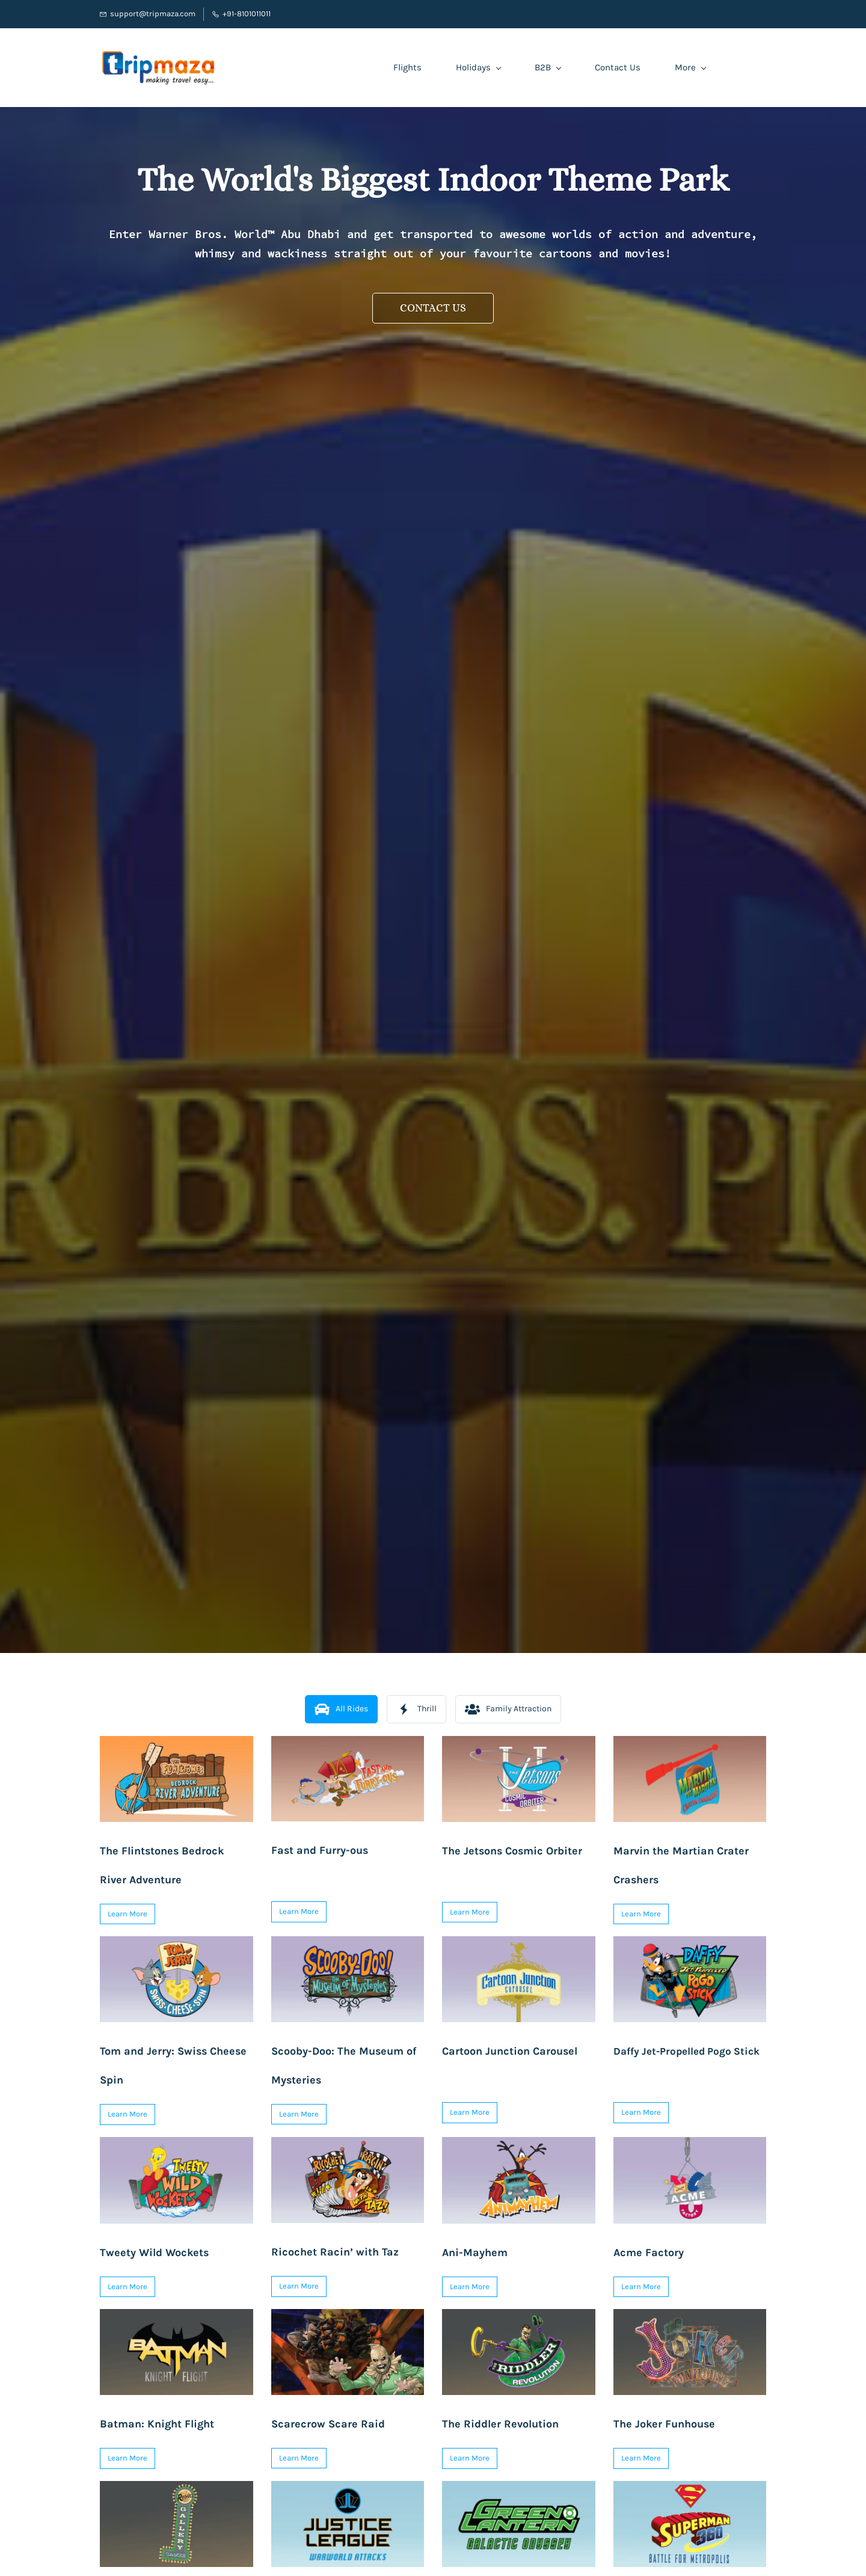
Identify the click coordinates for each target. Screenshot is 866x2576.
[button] (433, 308)
